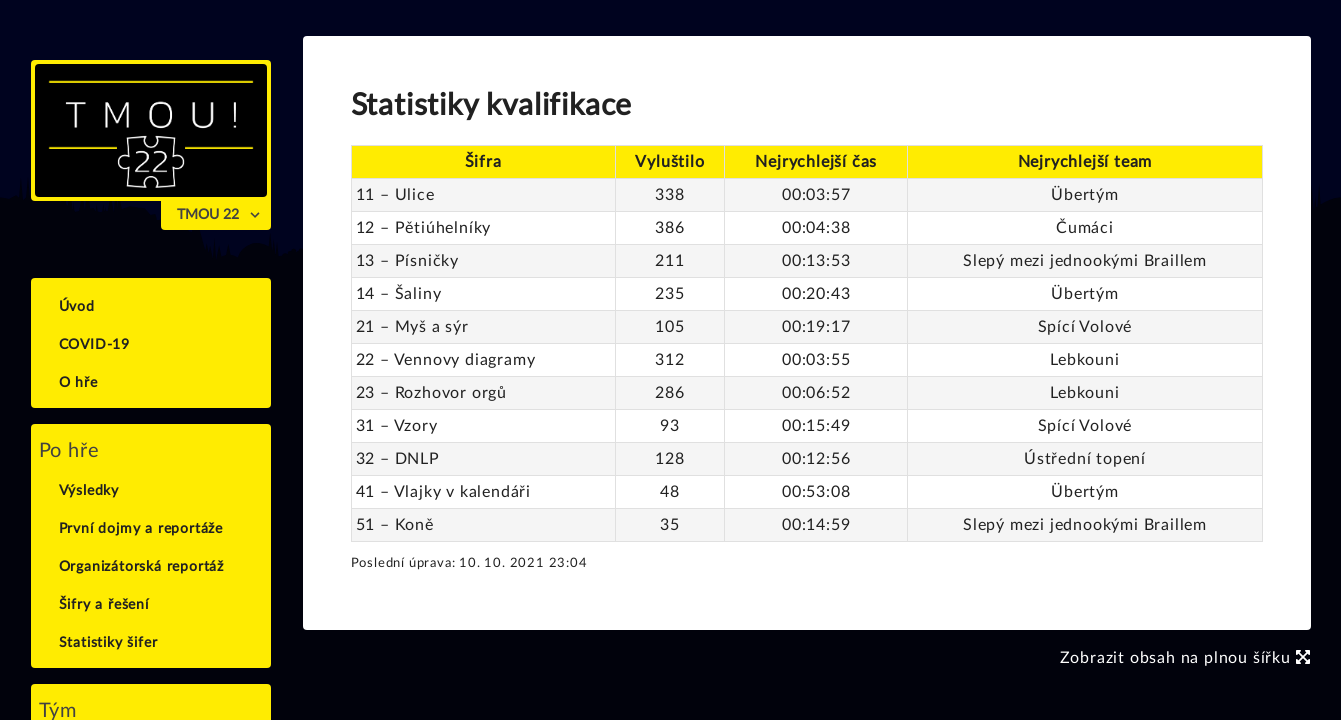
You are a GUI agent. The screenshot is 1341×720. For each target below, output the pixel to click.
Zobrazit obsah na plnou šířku (1185, 658)
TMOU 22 (208, 215)
